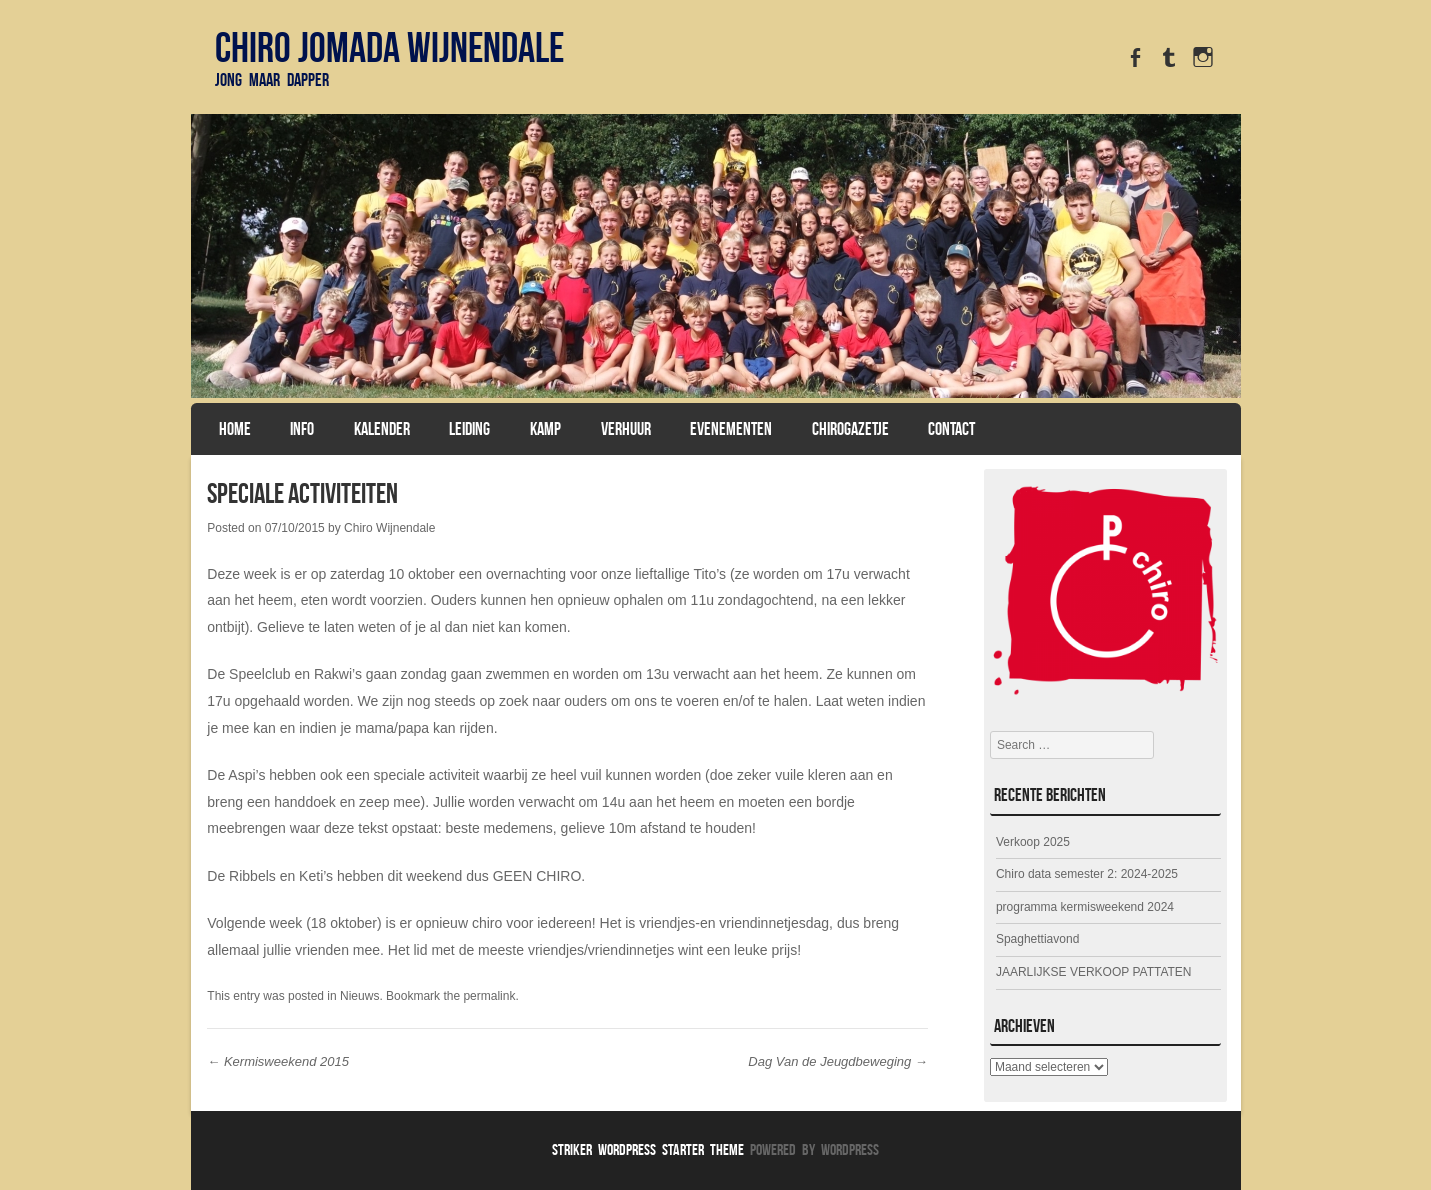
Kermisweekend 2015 (278, 1061)
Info (302, 429)
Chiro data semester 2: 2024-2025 (1087, 874)
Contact (951, 429)
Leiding (469, 429)
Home (235, 429)
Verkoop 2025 (1033, 842)
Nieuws (359, 996)
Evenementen (731, 429)
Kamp (545, 429)
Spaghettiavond (1037, 939)
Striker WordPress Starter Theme (648, 1149)
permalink (489, 996)
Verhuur (626, 429)
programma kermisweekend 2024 (1085, 907)
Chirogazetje (850, 429)
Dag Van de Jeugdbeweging (837, 1061)
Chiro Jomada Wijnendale (389, 47)
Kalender (382, 429)
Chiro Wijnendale (389, 528)
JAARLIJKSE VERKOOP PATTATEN (1094, 972)
